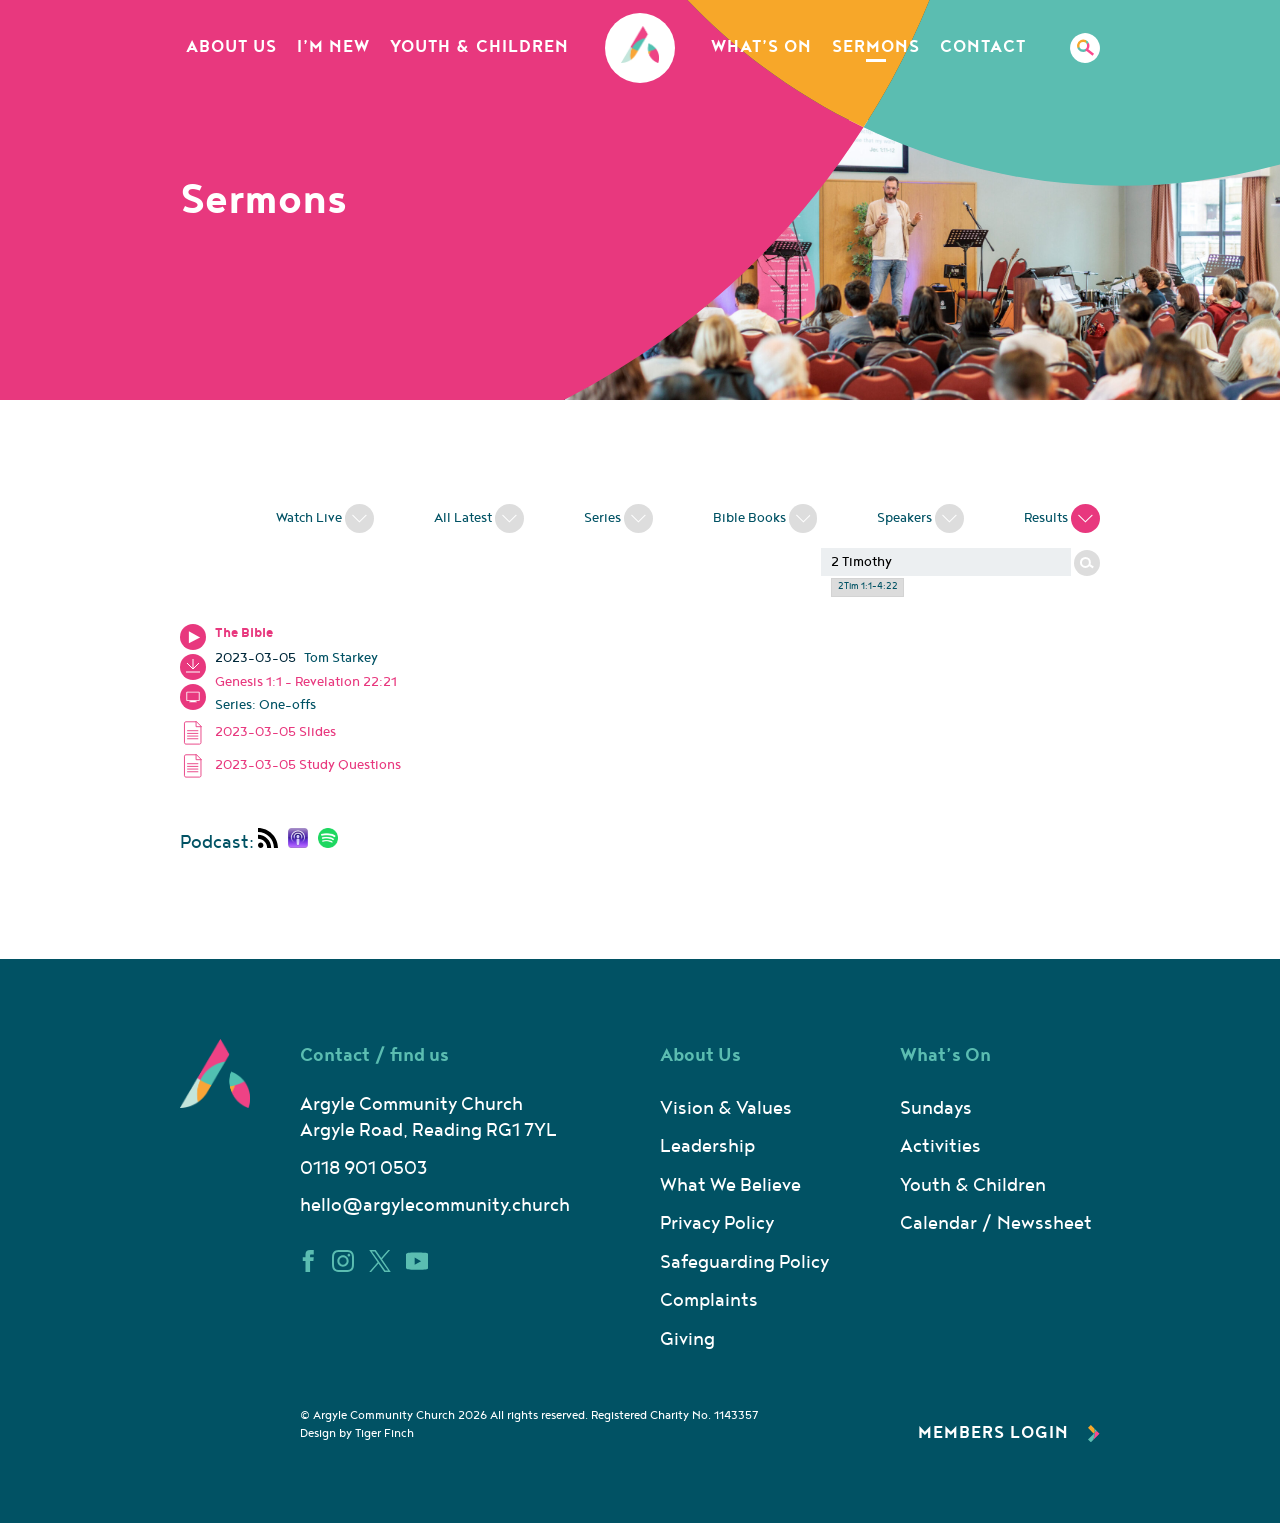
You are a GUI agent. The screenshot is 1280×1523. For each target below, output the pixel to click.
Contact (983, 47)
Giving (687, 1339)
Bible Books (765, 516)
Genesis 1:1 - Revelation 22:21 (306, 682)
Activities (940, 1146)
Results (1062, 516)
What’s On (761, 47)
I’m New (333, 47)
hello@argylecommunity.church (435, 1205)
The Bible (244, 633)
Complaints (709, 1300)
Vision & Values (726, 1108)
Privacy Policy (717, 1223)
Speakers (920, 516)
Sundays (936, 1108)
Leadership (707, 1146)
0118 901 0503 (363, 1168)
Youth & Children (479, 47)
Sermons (876, 47)
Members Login (1009, 1433)
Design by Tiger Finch (357, 1433)
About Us (231, 47)
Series (618, 516)
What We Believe (730, 1185)
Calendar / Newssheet (996, 1223)
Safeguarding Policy (744, 1262)
